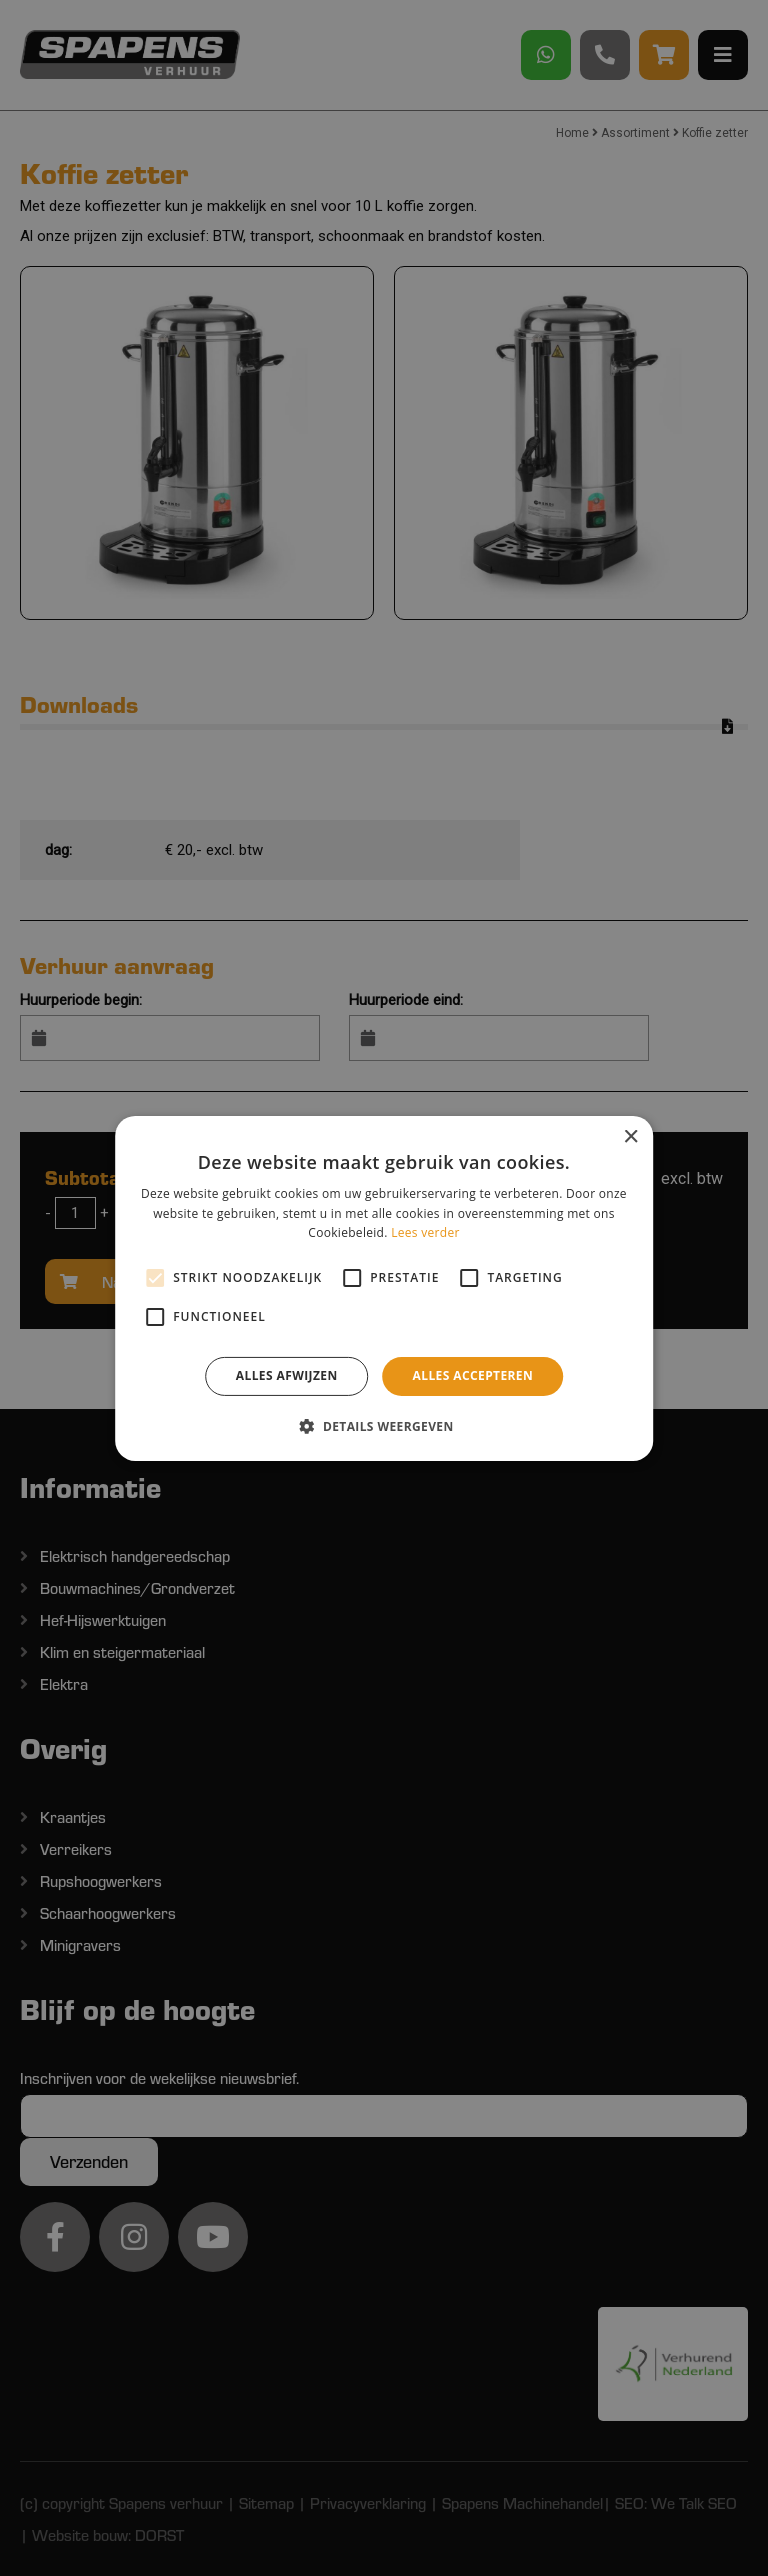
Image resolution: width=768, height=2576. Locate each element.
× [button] (630, 1136)
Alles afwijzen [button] (287, 1375)
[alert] (384, 1288)
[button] (383, 1426)
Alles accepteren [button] (473, 1375)
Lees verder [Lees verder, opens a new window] (425, 1232)
